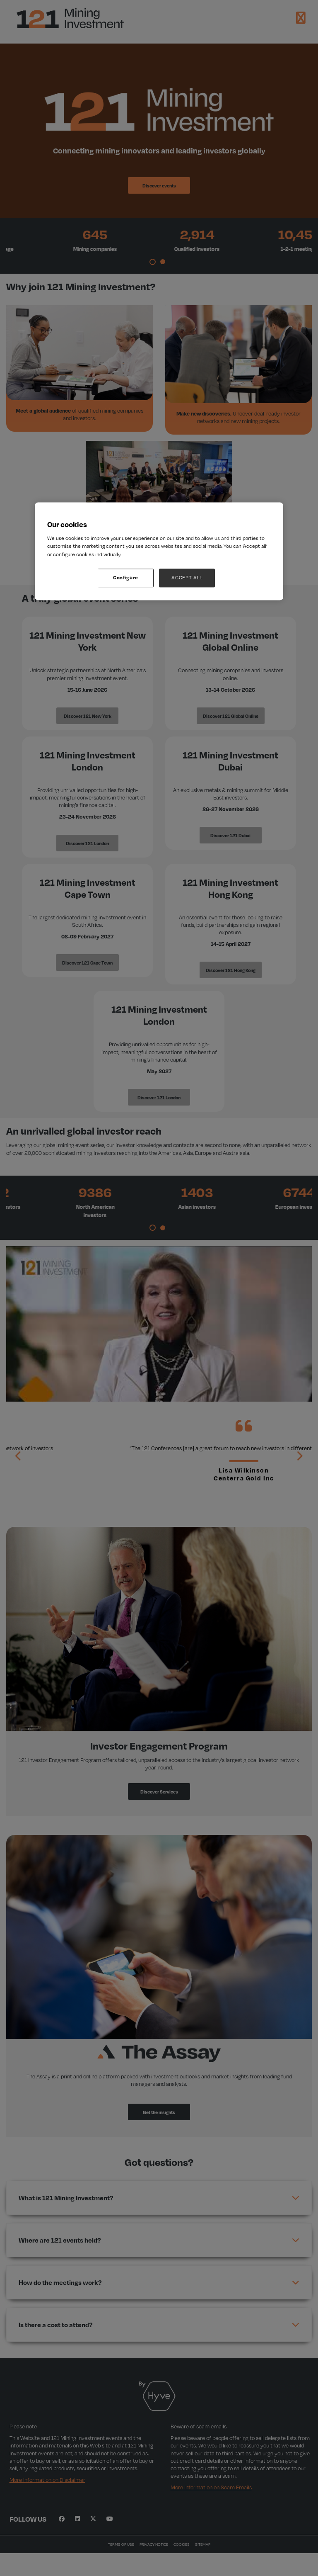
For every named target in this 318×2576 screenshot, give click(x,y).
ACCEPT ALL (186, 578)
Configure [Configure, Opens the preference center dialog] (125, 578)
